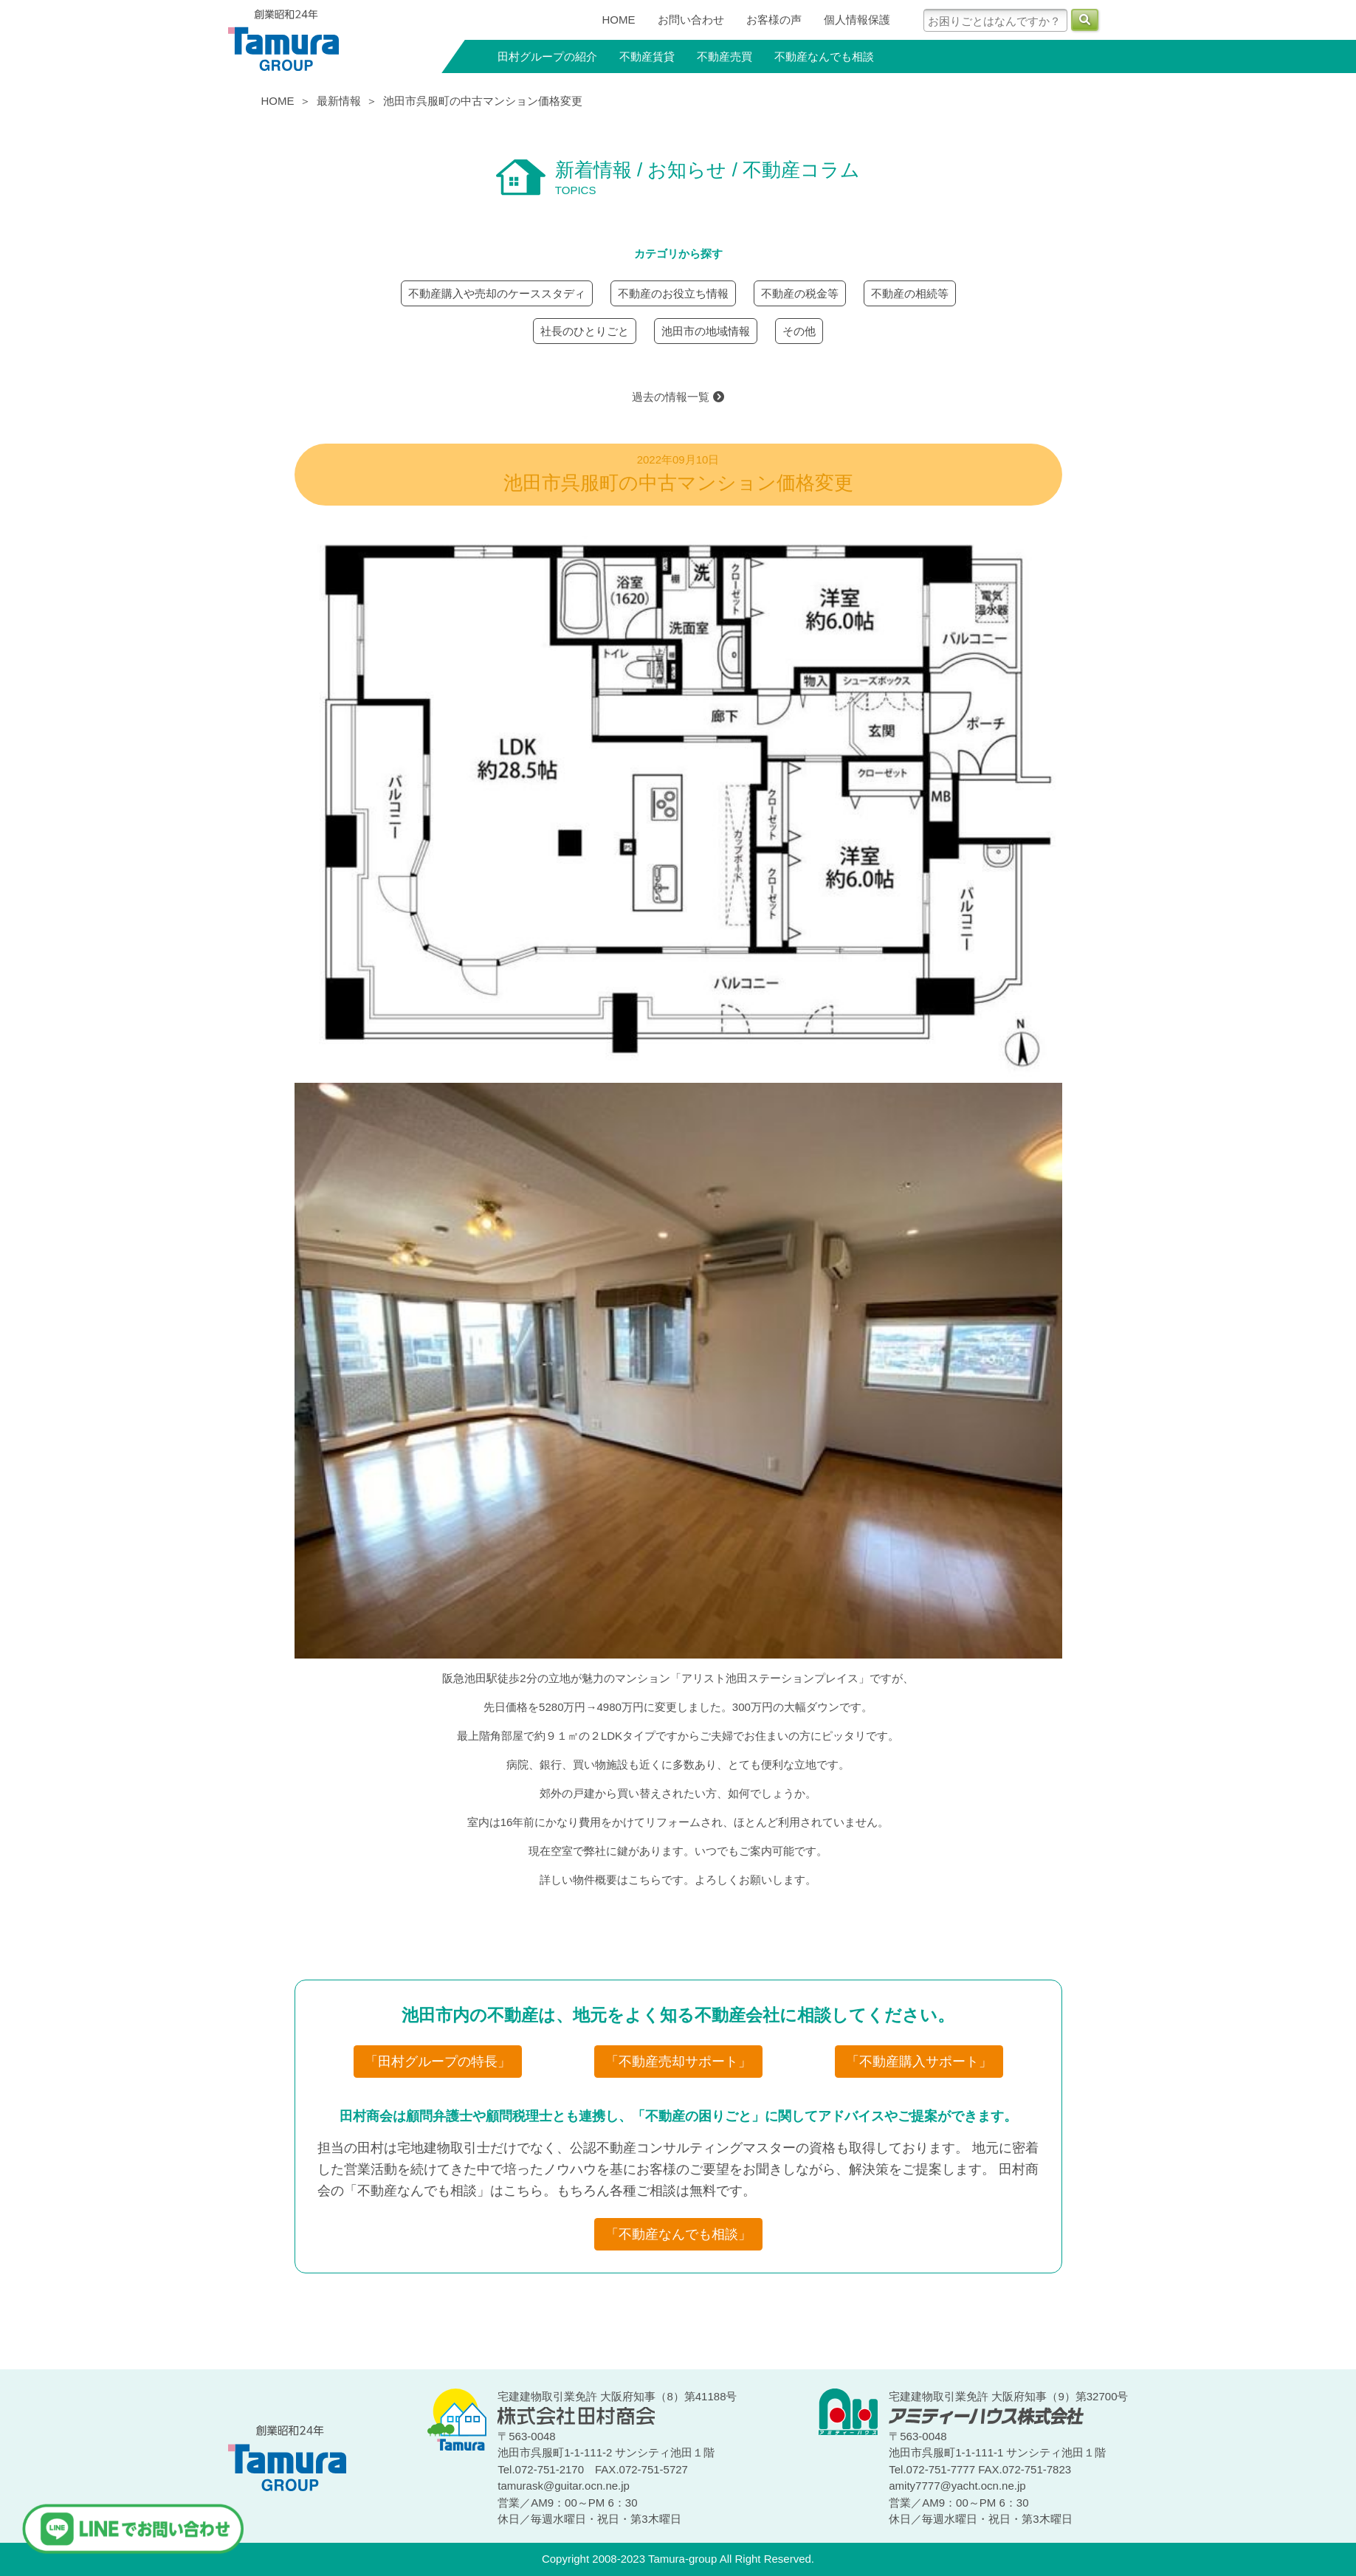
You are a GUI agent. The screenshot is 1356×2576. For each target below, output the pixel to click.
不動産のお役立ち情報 (673, 293)
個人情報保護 (857, 19)
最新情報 (339, 100)
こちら (644, 1879)
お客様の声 (774, 19)
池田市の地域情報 (705, 331)
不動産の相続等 (910, 293)
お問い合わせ (691, 19)
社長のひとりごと (584, 331)
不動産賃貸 (647, 56)
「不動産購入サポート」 (919, 2061)
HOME (619, 19)
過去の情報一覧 (677, 396)
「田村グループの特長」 (438, 2061)
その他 (799, 331)
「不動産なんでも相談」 (678, 2234)
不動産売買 (724, 56)
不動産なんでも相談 (824, 56)
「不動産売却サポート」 (678, 2061)
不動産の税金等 (800, 293)
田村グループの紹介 (547, 56)
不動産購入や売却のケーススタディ (496, 293)
